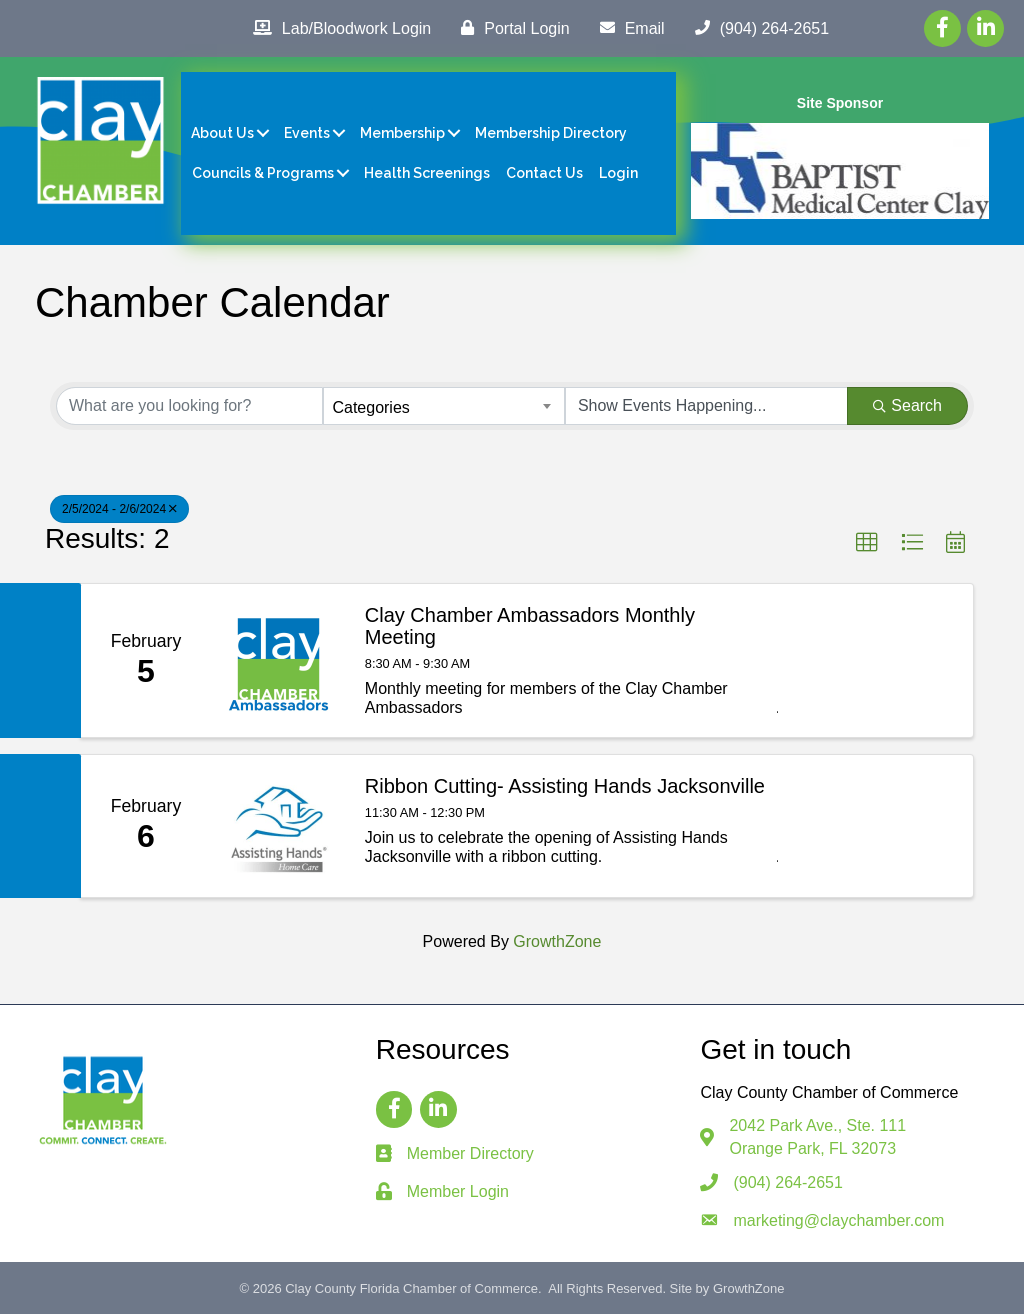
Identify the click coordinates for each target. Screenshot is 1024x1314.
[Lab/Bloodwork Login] (337, 28)
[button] (867, 543)
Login (618, 173)
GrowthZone (557, 941)
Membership (402, 133)
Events (307, 133)
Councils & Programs (263, 173)
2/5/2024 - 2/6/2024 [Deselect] (119, 509)
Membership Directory (551, 133)
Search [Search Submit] (907, 405)
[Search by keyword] (189, 406)
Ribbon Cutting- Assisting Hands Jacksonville (565, 786)
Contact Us (544, 173)
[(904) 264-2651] (757, 28)
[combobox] (443, 406)
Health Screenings (427, 173)
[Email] (627, 28)
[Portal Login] (510, 28)
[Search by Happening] (706, 406)
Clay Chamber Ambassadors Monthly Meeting (530, 626)
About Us (222, 133)
